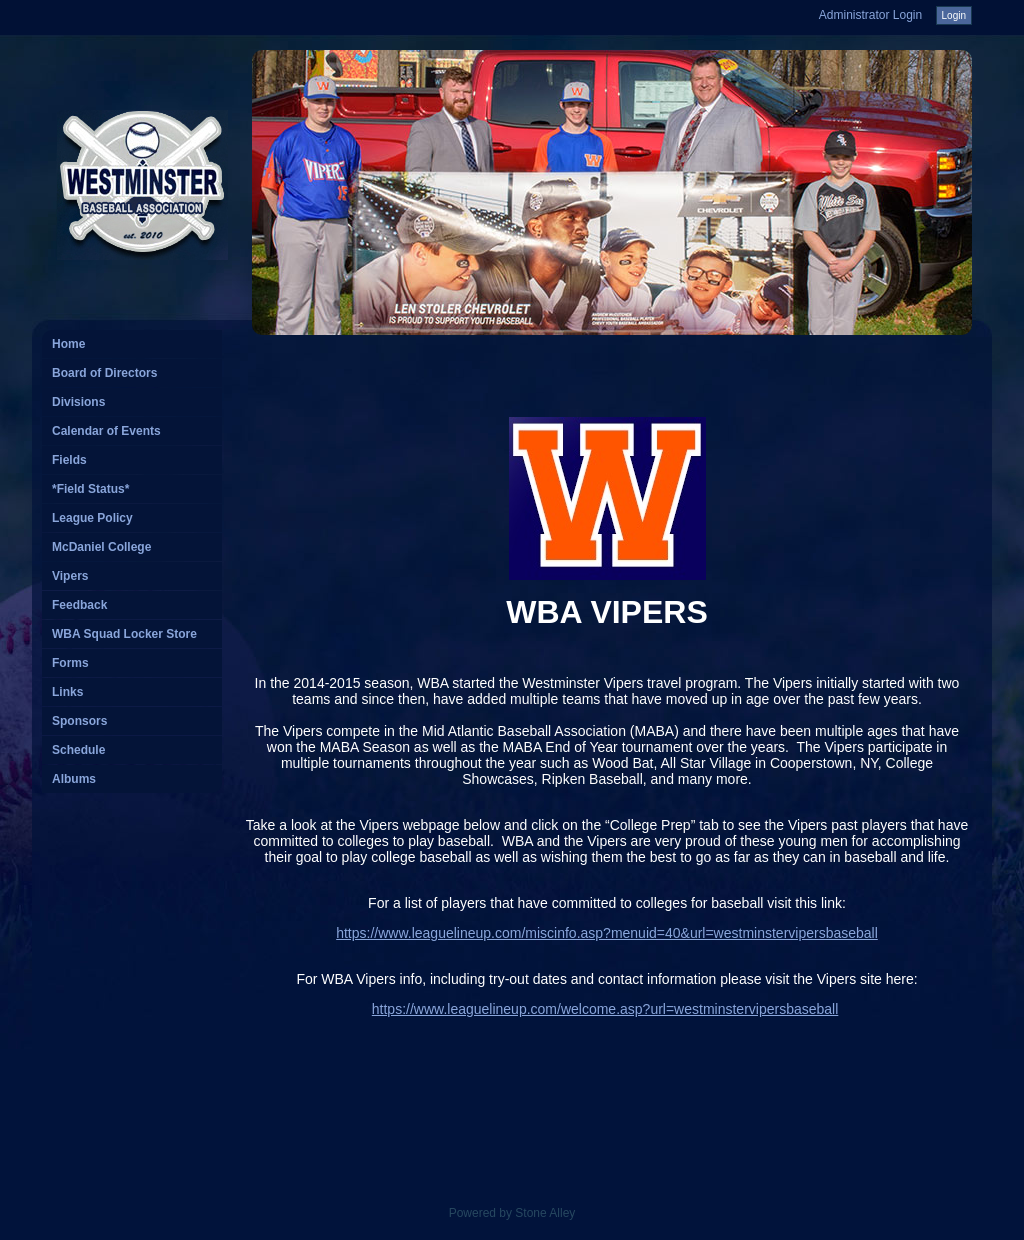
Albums (74, 779)
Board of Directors (104, 373)
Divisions (78, 402)
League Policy (92, 518)
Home (68, 344)
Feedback (79, 605)
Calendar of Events (106, 431)
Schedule (78, 750)
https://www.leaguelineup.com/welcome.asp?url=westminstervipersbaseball (605, 1009)
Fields (69, 460)
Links (67, 692)
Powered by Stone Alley (512, 1213)
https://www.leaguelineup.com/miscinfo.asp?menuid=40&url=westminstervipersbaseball (607, 933)
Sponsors (79, 721)
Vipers (70, 576)
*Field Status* (90, 489)
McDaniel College (101, 547)
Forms (70, 663)
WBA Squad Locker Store (124, 634)
